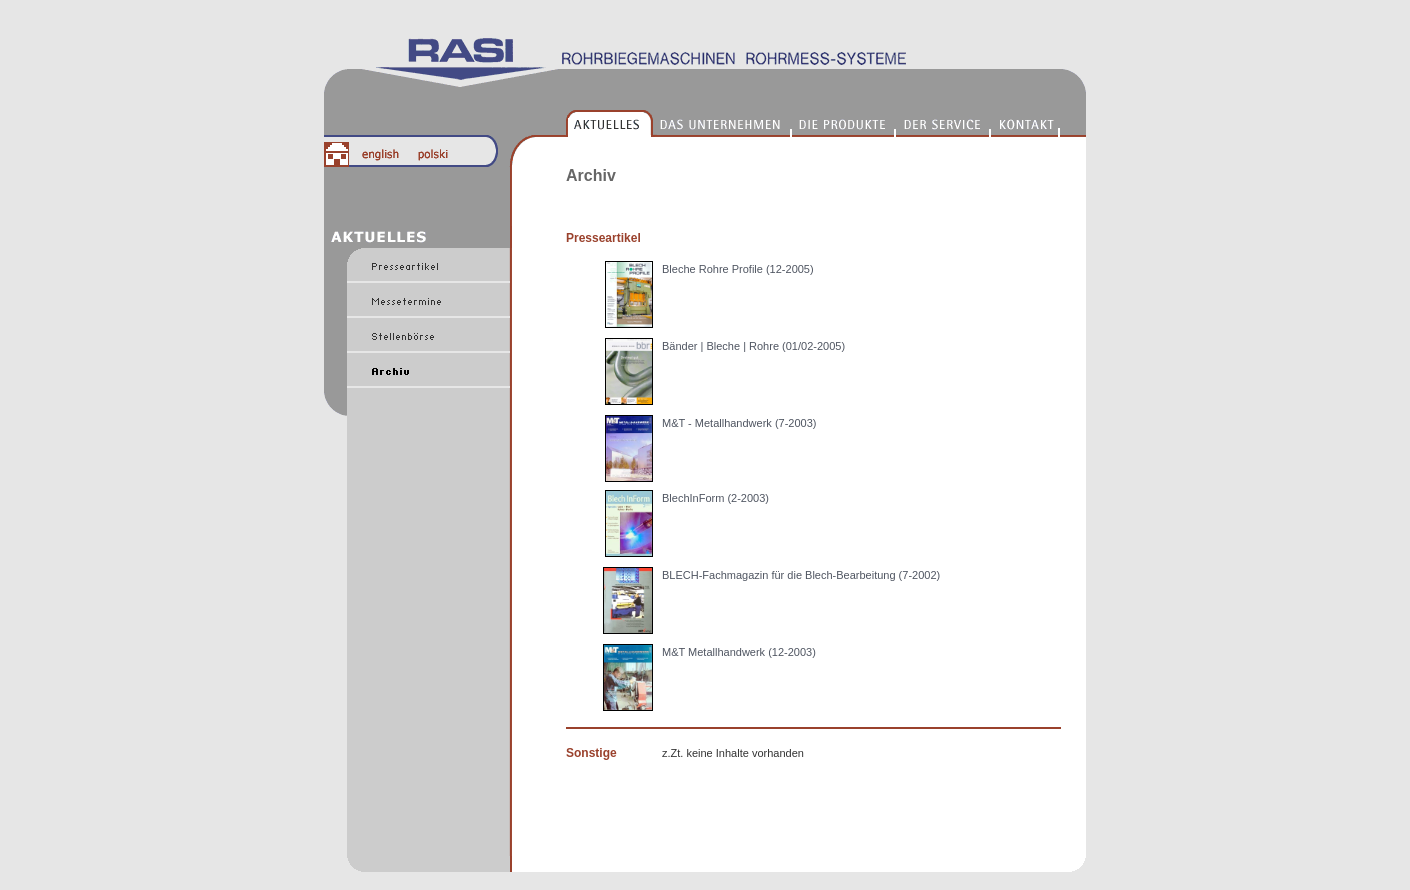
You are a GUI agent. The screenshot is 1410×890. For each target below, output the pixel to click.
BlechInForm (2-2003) (715, 498)
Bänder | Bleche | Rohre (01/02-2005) (753, 346)
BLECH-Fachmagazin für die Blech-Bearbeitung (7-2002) (801, 575)
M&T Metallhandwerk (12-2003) (739, 652)
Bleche (680, 269)
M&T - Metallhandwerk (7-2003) (739, 423)
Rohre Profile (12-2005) (756, 269)
